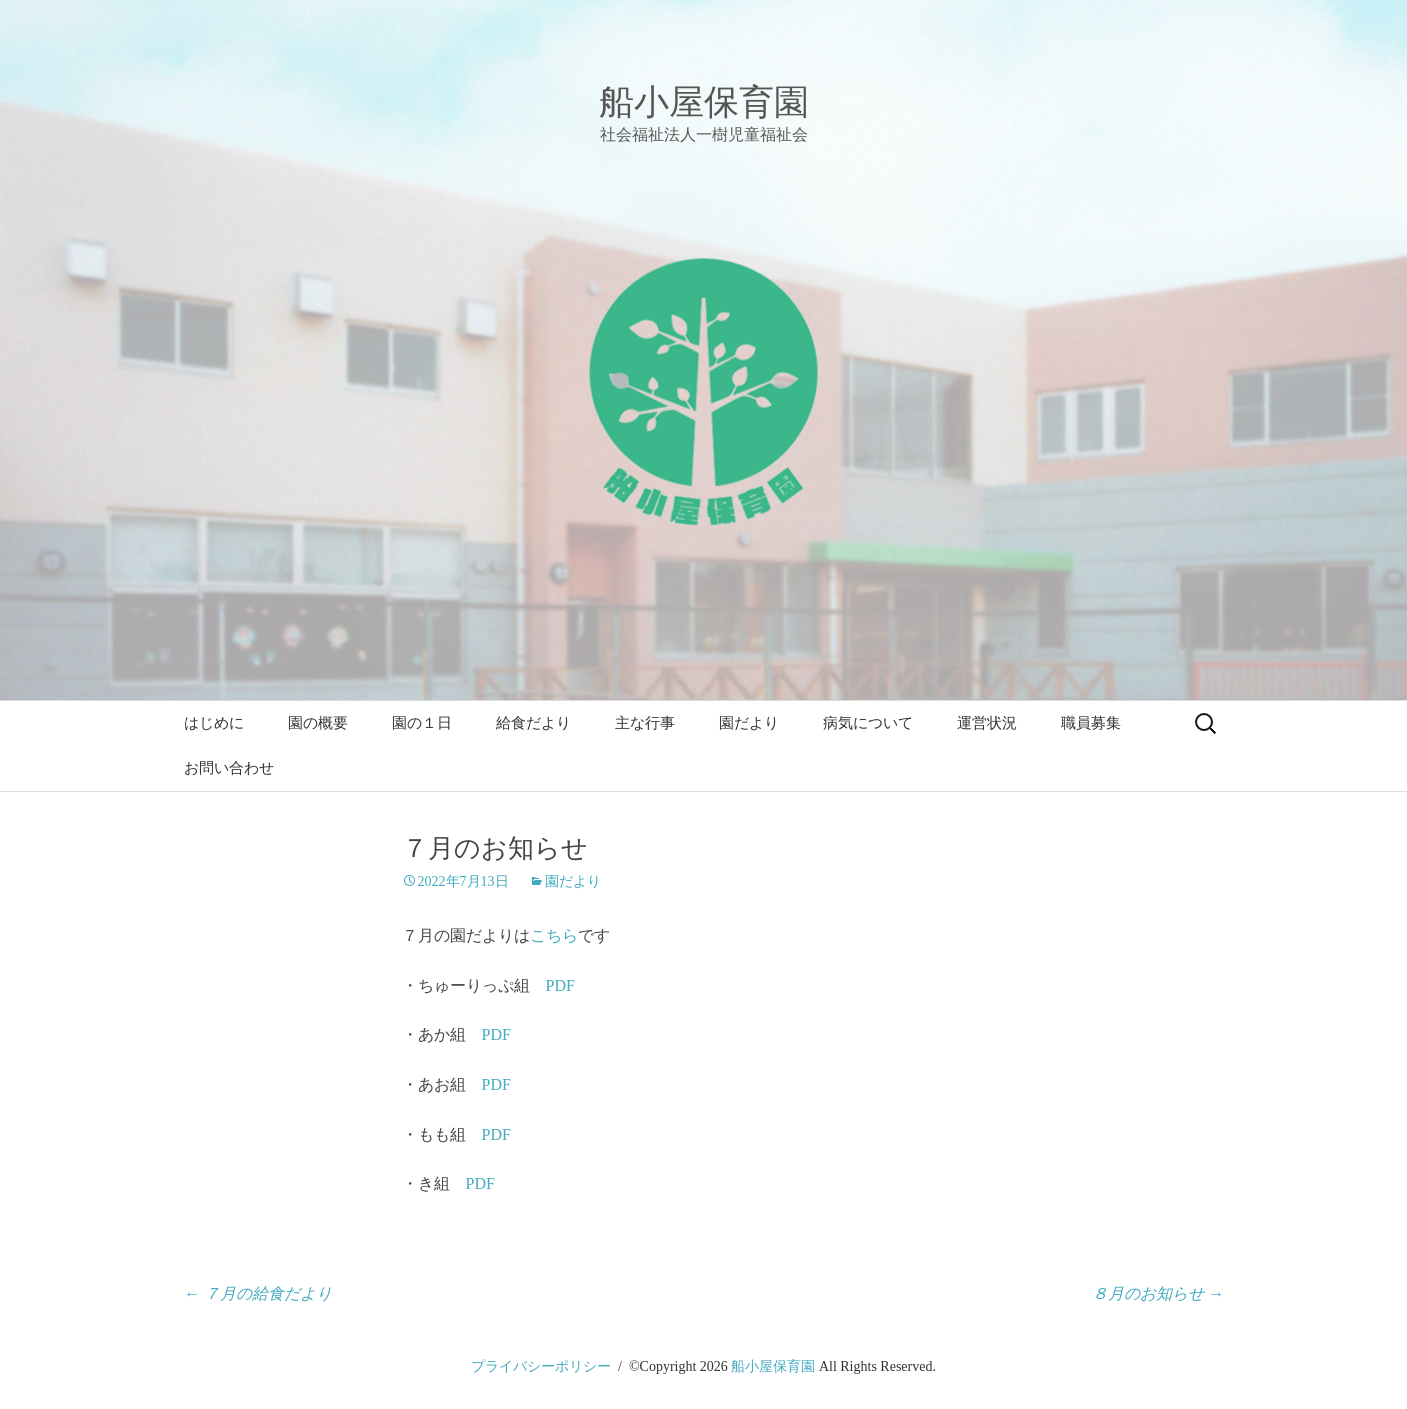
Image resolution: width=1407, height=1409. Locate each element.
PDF (560, 985)
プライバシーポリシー (541, 1366)
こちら (554, 935)
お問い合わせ (229, 768)
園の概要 (318, 723)
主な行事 (645, 723)
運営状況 (987, 723)
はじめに (214, 723)
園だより (749, 723)
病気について (868, 723)
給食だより (533, 723)
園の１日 (422, 723)
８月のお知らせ (1158, 1293)
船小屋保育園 (773, 1366)
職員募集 (1091, 723)
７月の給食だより (258, 1293)
